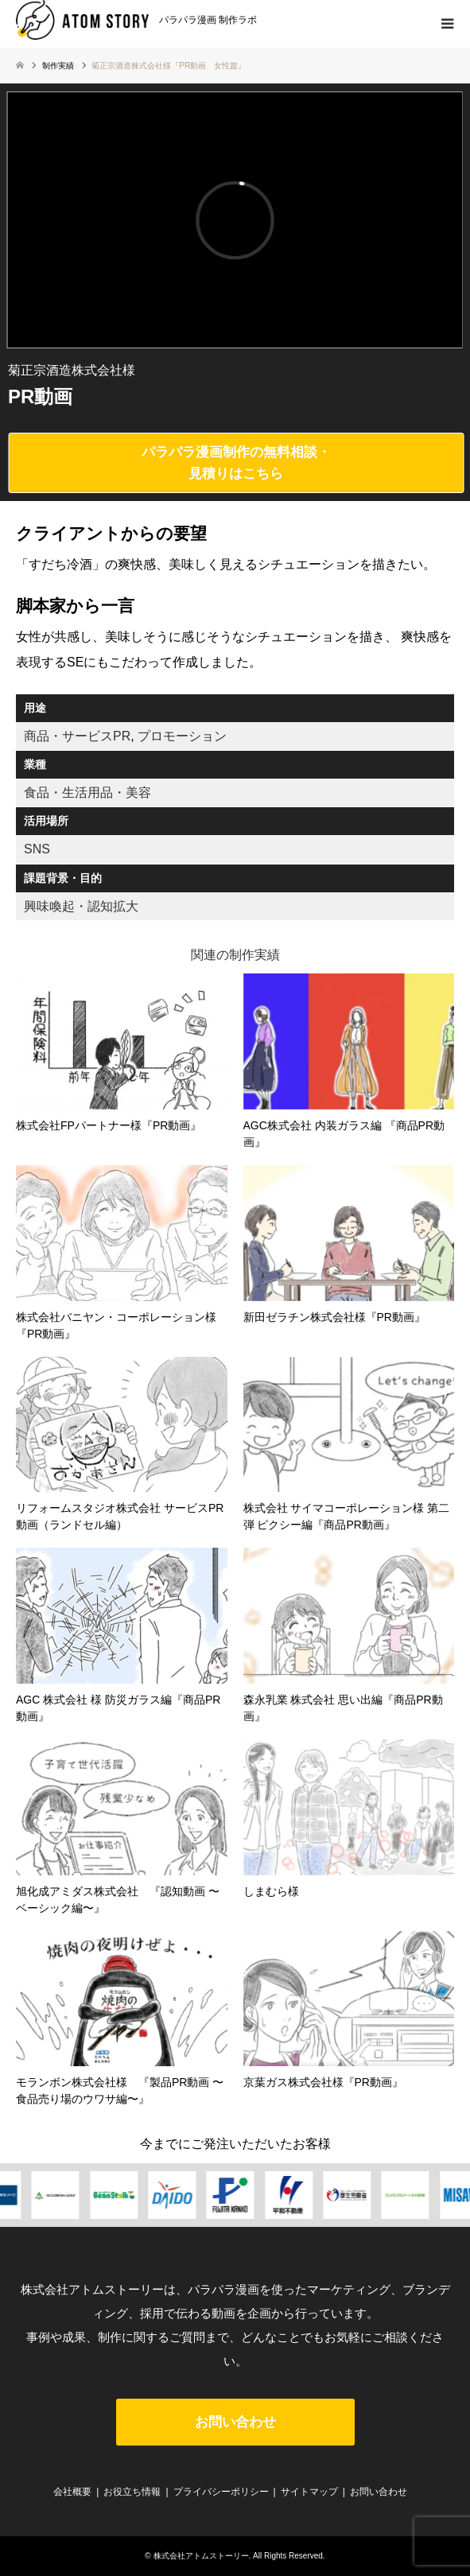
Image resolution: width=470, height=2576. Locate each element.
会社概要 (72, 2491)
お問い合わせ (235, 2422)
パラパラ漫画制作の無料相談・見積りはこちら (236, 463)
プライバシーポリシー (221, 2491)
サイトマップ (309, 2491)
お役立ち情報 (132, 2491)
